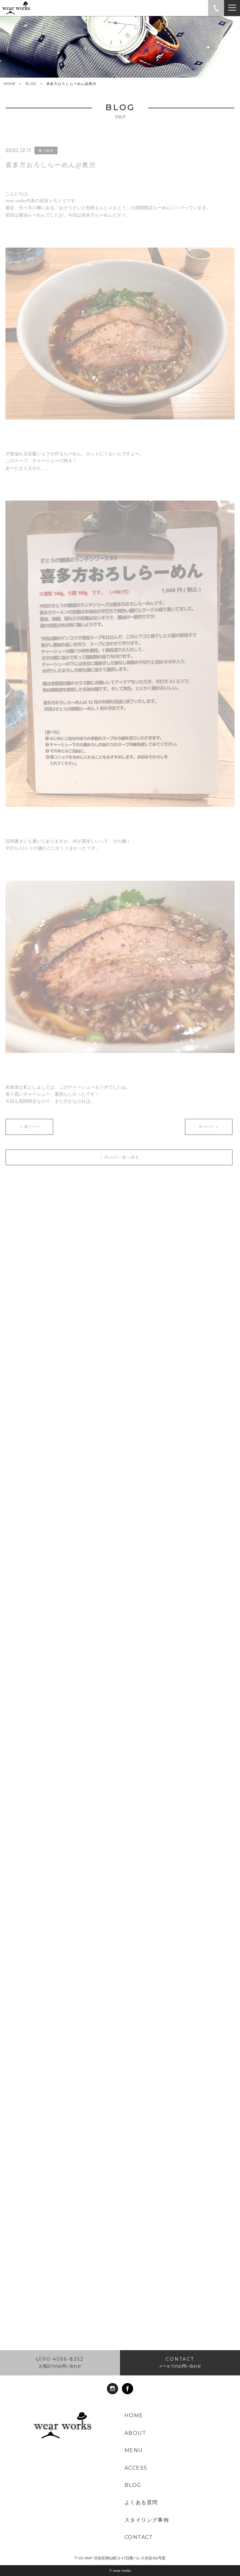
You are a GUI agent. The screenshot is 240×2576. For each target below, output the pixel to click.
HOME (10, 84)
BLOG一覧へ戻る (119, 1160)
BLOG (31, 83)
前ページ (29, 1130)
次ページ (209, 1130)
